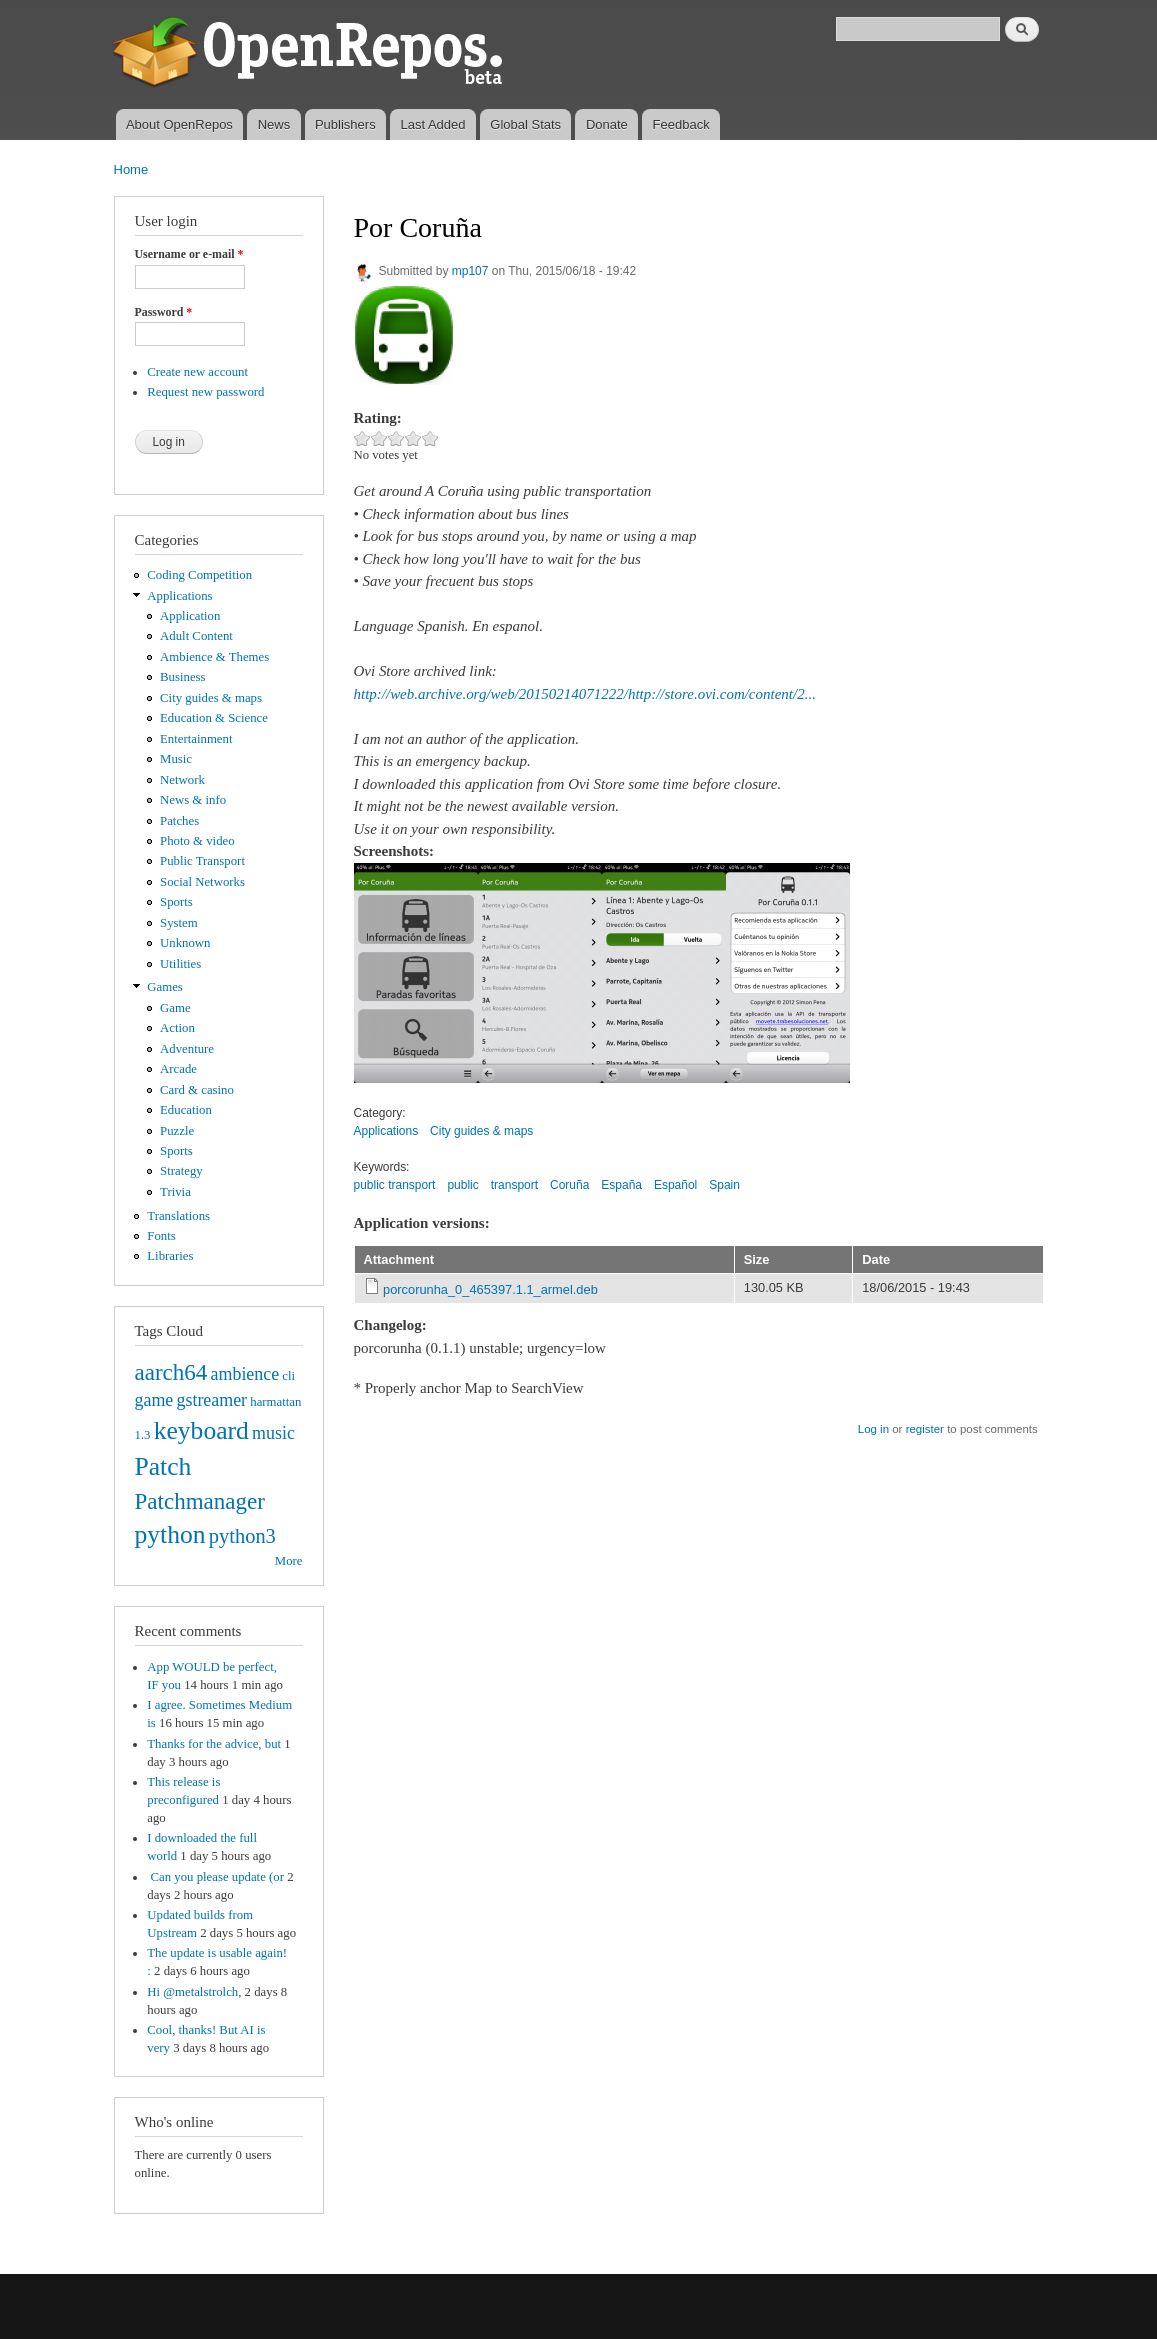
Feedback (681, 124)
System (179, 923)
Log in (873, 1429)
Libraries (170, 1256)
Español (675, 1185)
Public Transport (202, 861)
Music (176, 759)
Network (182, 780)
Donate (607, 124)
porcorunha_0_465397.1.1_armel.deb (490, 1289)
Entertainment (196, 739)
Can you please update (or (215, 1877)
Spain (724, 1185)
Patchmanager (200, 1501)
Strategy (181, 1171)
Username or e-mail (189, 254)
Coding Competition (199, 575)
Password (164, 312)
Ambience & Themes (214, 657)
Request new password (205, 392)
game (154, 1400)
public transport (395, 1185)
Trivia (175, 1192)
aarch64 (171, 1372)
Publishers (345, 124)
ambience (245, 1374)
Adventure (187, 1049)
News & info (193, 800)
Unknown (185, 943)
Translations (178, 1216)
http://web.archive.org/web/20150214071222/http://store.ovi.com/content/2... (585, 694)
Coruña (569, 1185)
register (925, 1429)
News (274, 124)
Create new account (197, 372)
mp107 (470, 271)
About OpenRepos (179, 124)
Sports (176, 902)
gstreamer (211, 1400)
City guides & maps (211, 698)
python (170, 1534)
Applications (179, 596)
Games (165, 987)
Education (186, 1110)
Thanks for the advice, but (214, 1744)
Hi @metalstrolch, (194, 1992)
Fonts (161, 1236)
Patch (163, 1466)
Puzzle (177, 1131)
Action (177, 1028)
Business (182, 677)
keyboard (201, 1430)
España (621, 1185)
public (462, 1185)
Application (190, 616)
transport (514, 1185)
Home (131, 169)
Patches (179, 821)
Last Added (432, 124)
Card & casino (197, 1090)
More (289, 1561)
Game (175, 1008)
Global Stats (525, 124)
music (273, 1433)
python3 (242, 1536)
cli (288, 1376)
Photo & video (197, 841)
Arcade (178, 1069)
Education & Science (214, 718)
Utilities (180, 964)
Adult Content (196, 636)
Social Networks (202, 882)
